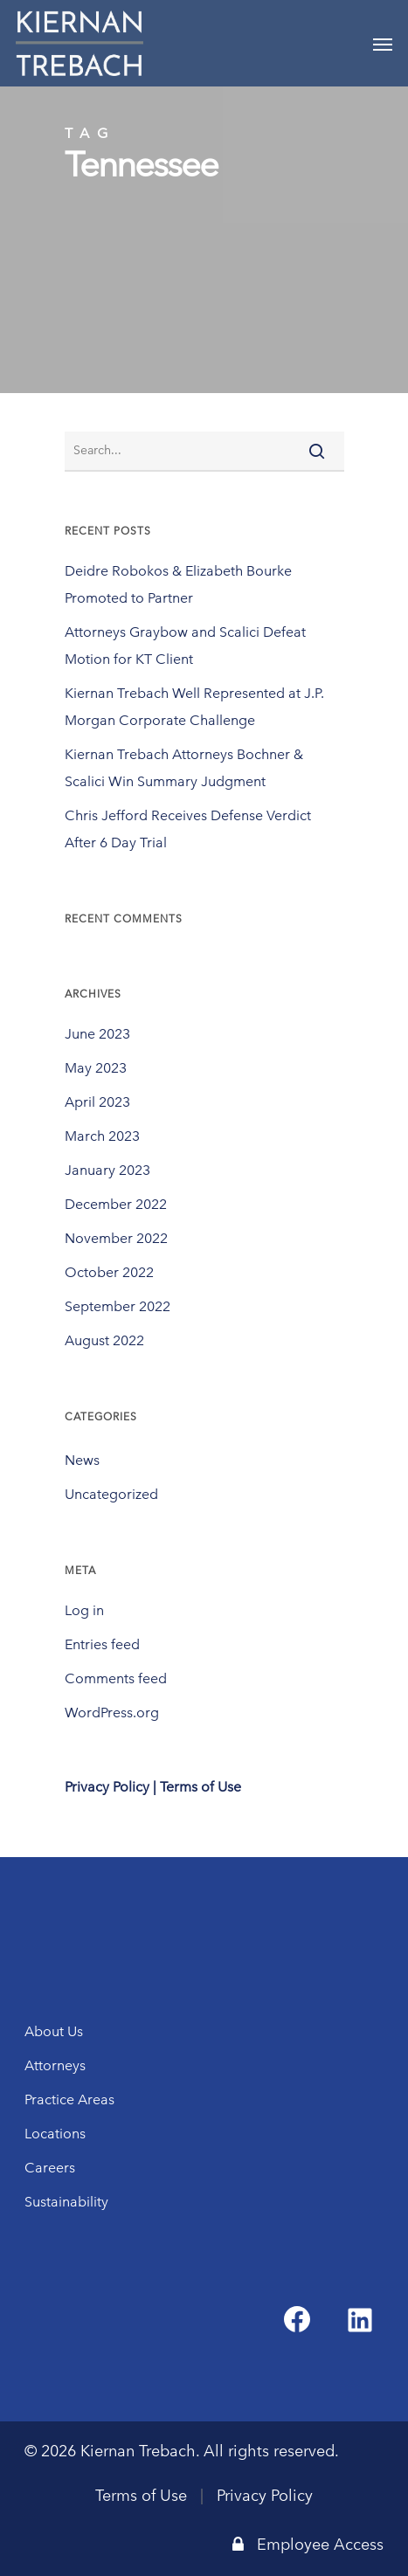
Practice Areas (69, 2099)
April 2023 (97, 1102)
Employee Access (308, 2544)
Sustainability (66, 2201)
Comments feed (116, 1678)
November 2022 (116, 1238)
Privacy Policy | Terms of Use (153, 1786)
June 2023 (97, 1034)
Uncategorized (111, 1494)
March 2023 (102, 1136)
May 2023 (96, 1068)
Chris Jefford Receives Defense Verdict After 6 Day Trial (188, 829)
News (82, 1460)
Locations (55, 2133)
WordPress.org (112, 1712)
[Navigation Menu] (382, 43)
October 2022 (109, 1272)
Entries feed (102, 1644)
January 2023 (107, 1170)
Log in (84, 1610)
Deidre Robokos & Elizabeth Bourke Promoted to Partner (178, 584)
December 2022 (116, 1204)
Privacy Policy (265, 2495)
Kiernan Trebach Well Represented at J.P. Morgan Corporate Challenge (194, 707)
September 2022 (117, 1306)
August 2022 (104, 1340)
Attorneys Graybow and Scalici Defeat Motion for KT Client (185, 645)
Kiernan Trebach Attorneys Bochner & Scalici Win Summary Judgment (184, 768)
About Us (53, 2031)
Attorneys (55, 2065)
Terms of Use (141, 2495)
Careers (49, 2167)
